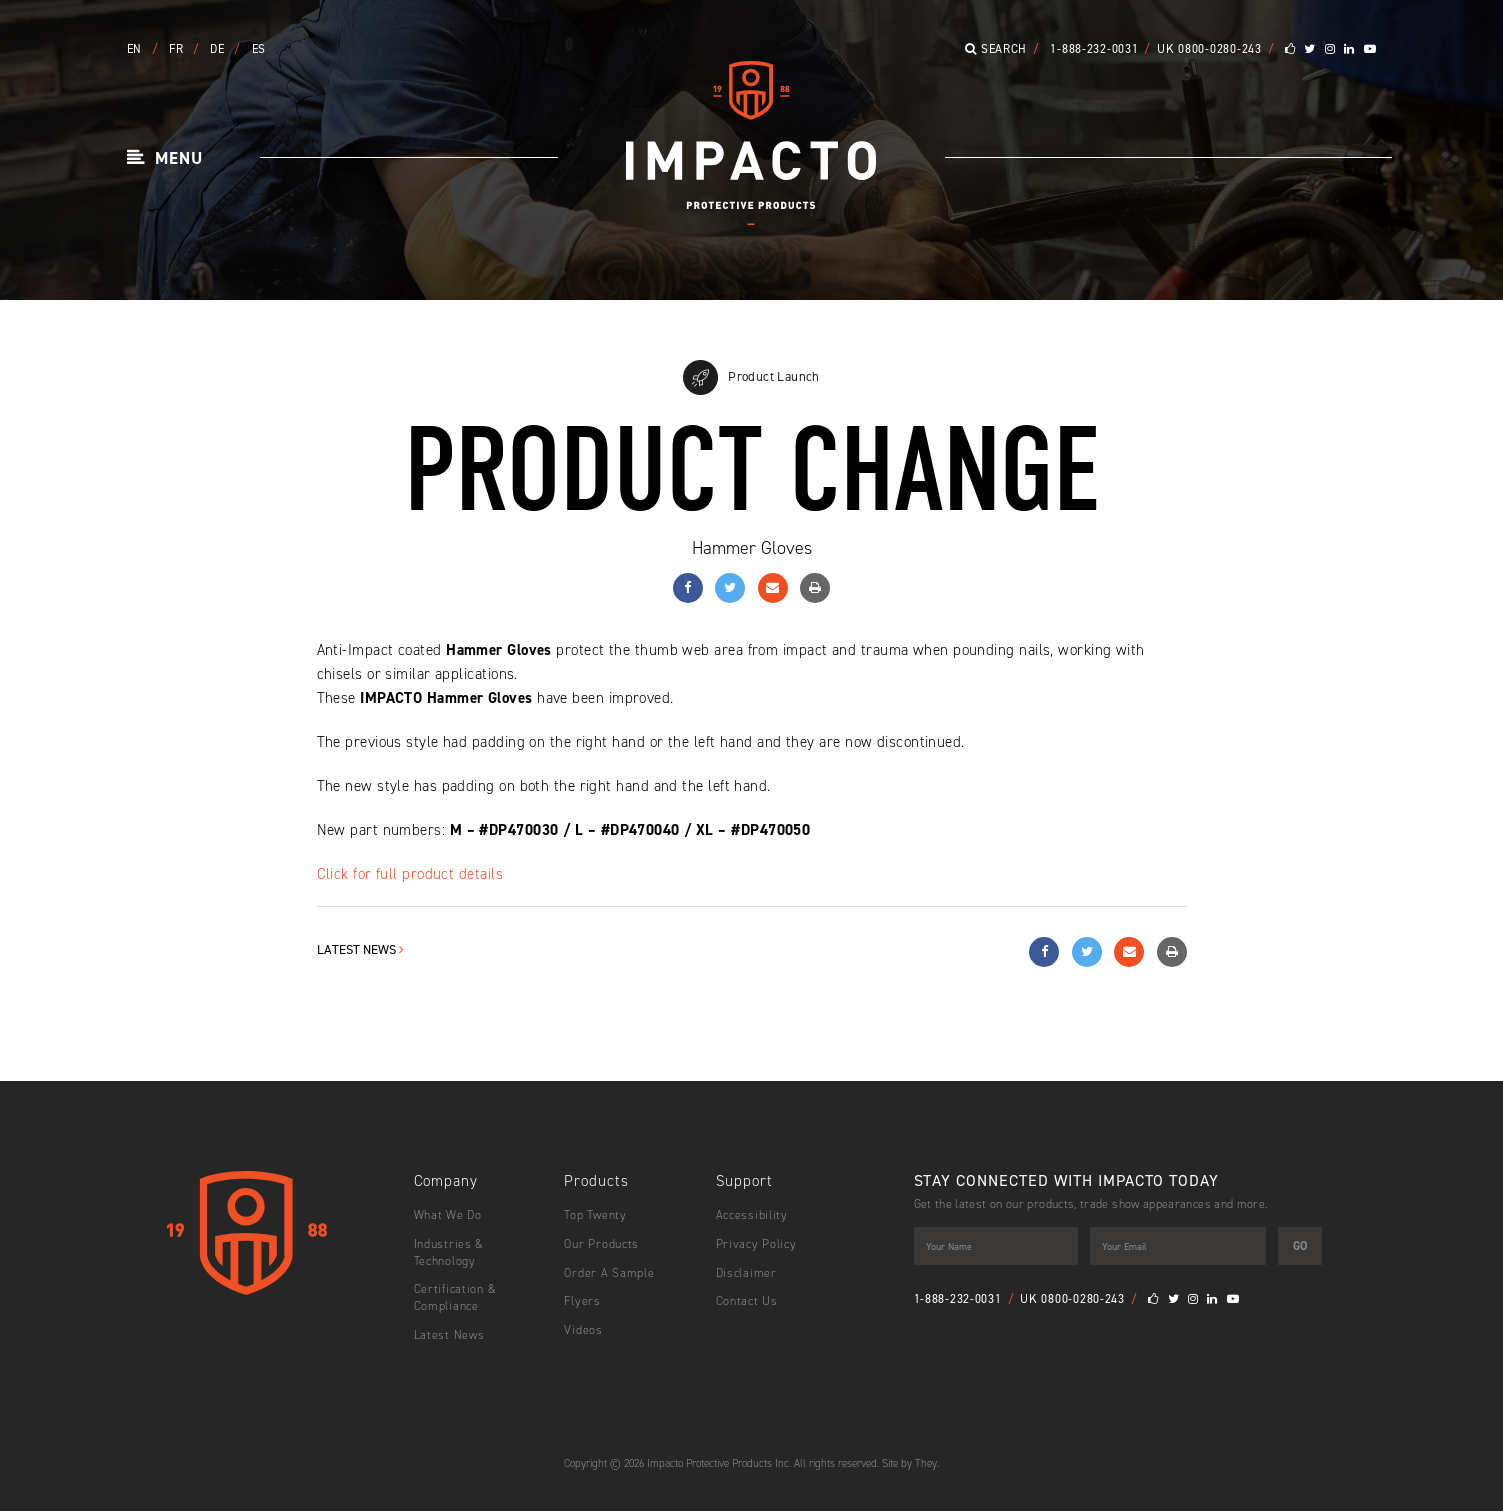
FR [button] (178, 49)
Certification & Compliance (455, 1297)
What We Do (448, 1215)
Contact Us (747, 1301)
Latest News (360, 949)
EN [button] (136, 49)
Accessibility (752, 1215)
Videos (583, 1330)
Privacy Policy (756, 1244)
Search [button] (996, 49)
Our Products (601, 1244)
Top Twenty (595, 1215)
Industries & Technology (449, 1252)
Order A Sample (609, 1273)
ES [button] (259, 49)
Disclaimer (746, 1273)
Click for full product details (410, 874)
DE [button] (219, 49)
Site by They (909, 1463)
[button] (165, 159)
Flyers (582, 1301)
